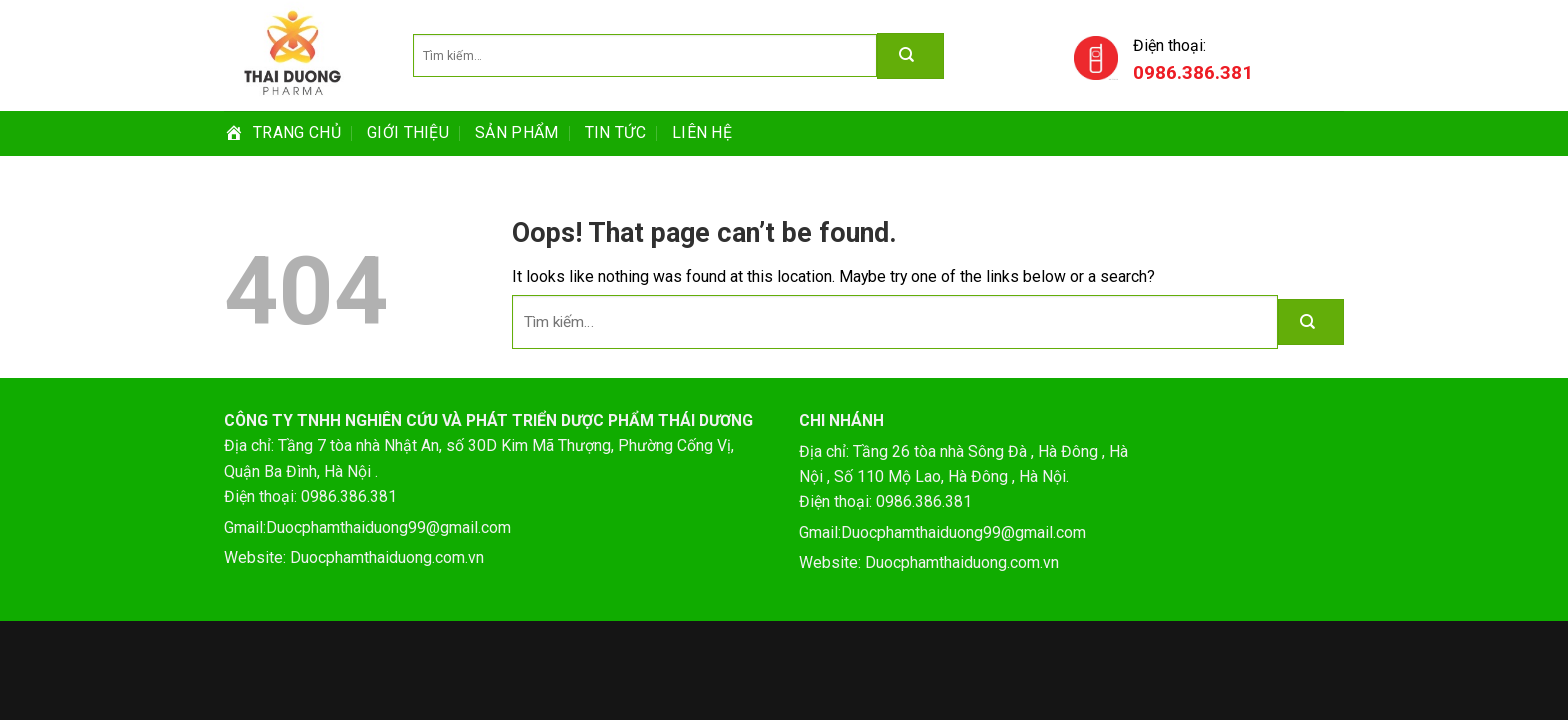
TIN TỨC (615, 132)
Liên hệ (702, 132)
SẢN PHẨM (517, 132)
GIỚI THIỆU (408, 132)
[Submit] (1311, 322)
